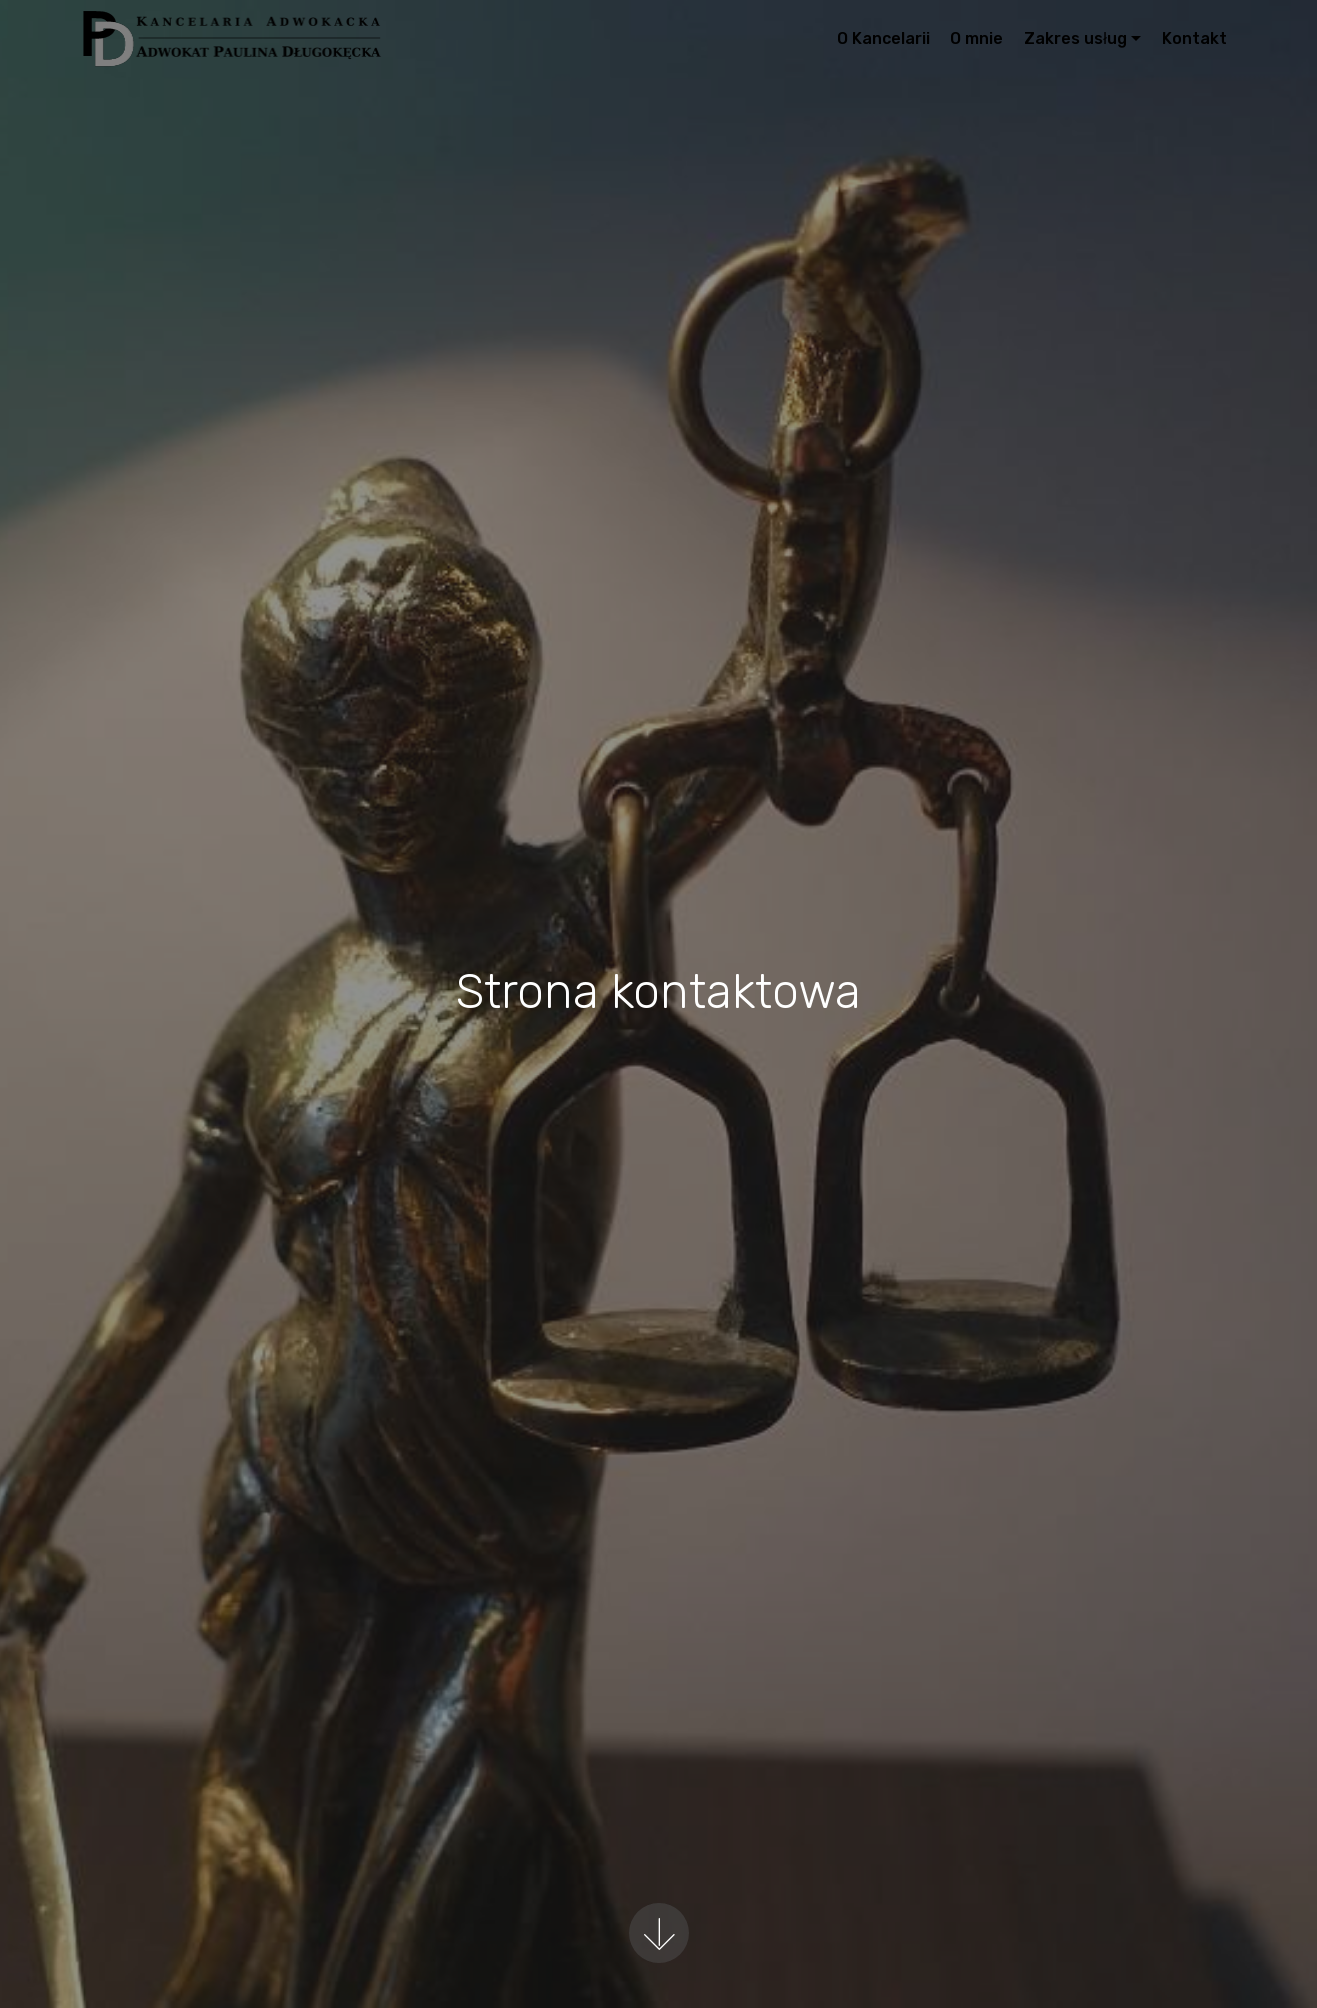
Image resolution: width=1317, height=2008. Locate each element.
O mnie (976, 38)
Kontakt (1194, 38)
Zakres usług (1075, 38)
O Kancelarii (883, 38)
